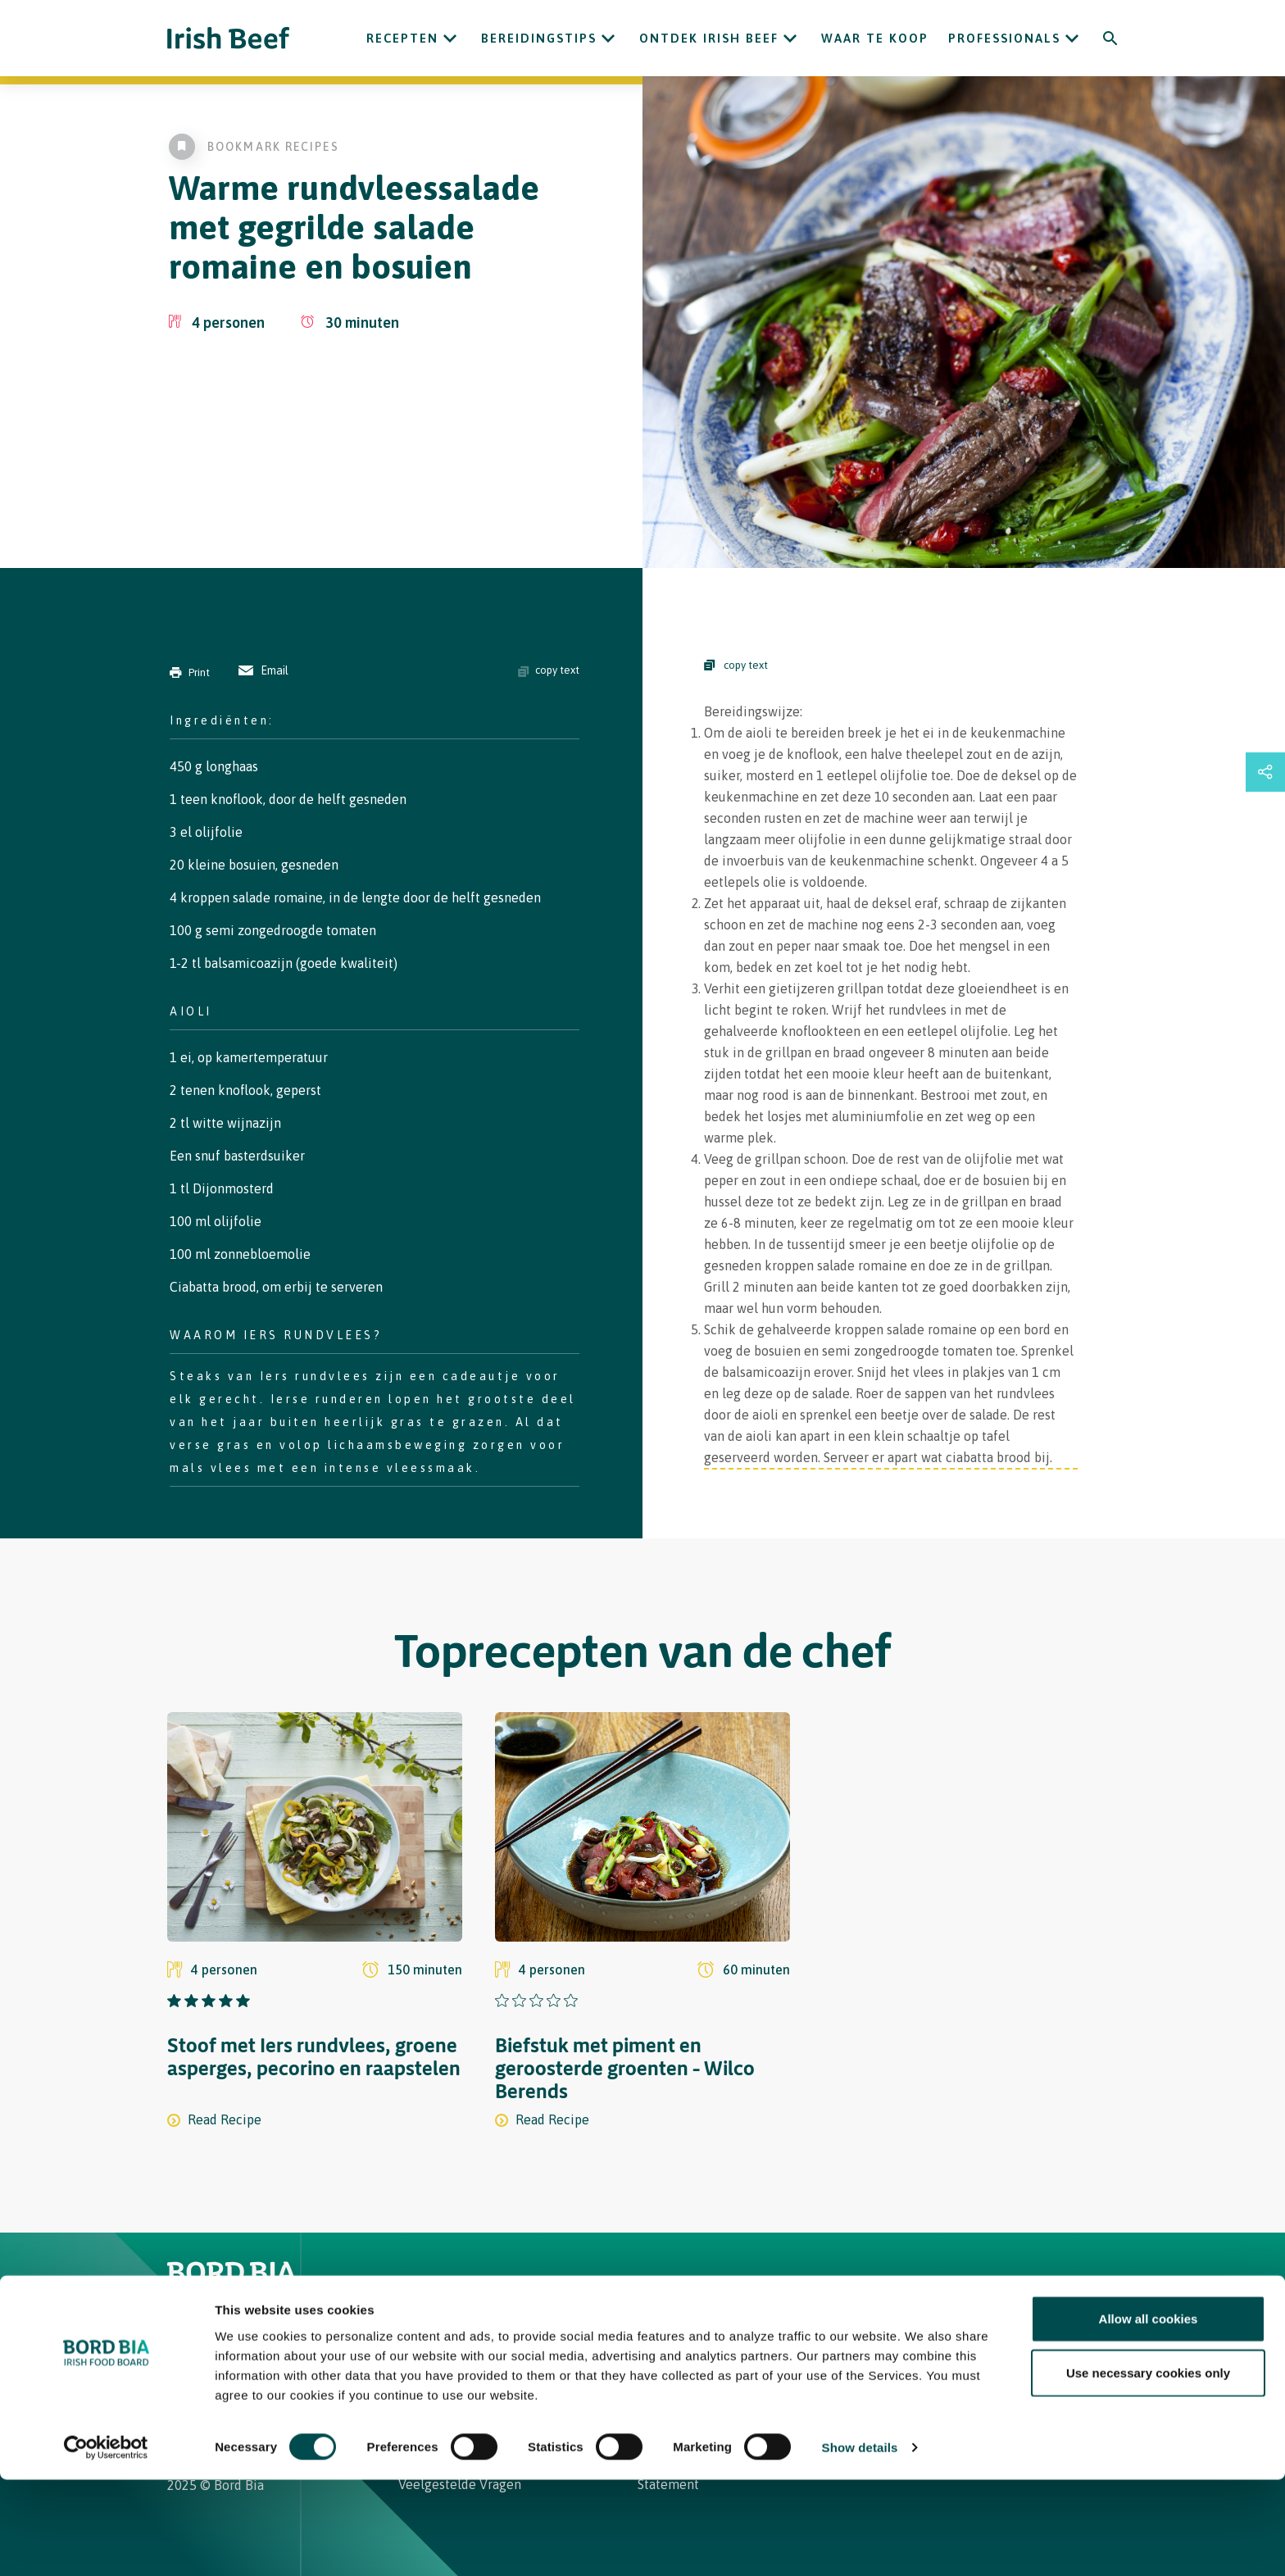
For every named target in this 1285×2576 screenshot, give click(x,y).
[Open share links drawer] (1265, 772)
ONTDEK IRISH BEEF (709, 38)
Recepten (402, 38)
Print (190, 672)
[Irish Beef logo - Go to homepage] (228, 38)
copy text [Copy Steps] (736, 665)
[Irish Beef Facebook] (197, 2367)
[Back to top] (1111, 2284)
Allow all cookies (1148, 2415)
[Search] (1110, 38)
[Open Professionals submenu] (1071, 38)
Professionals (1004, 38)
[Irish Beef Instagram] (173, 2367)
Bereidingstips (539, 38)
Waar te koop (875, 38)
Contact (674, 2284)
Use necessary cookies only (1148, 2469)
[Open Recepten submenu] (449, 38)
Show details (860, 2544)
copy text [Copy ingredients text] (548, 670)
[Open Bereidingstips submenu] (608, 38)
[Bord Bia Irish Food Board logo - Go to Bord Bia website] (231, 2295)
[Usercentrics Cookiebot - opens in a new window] (106, 2544)
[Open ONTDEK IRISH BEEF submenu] (790, 38)
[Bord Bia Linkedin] (221, 2367)
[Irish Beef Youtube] (250, 2367)
